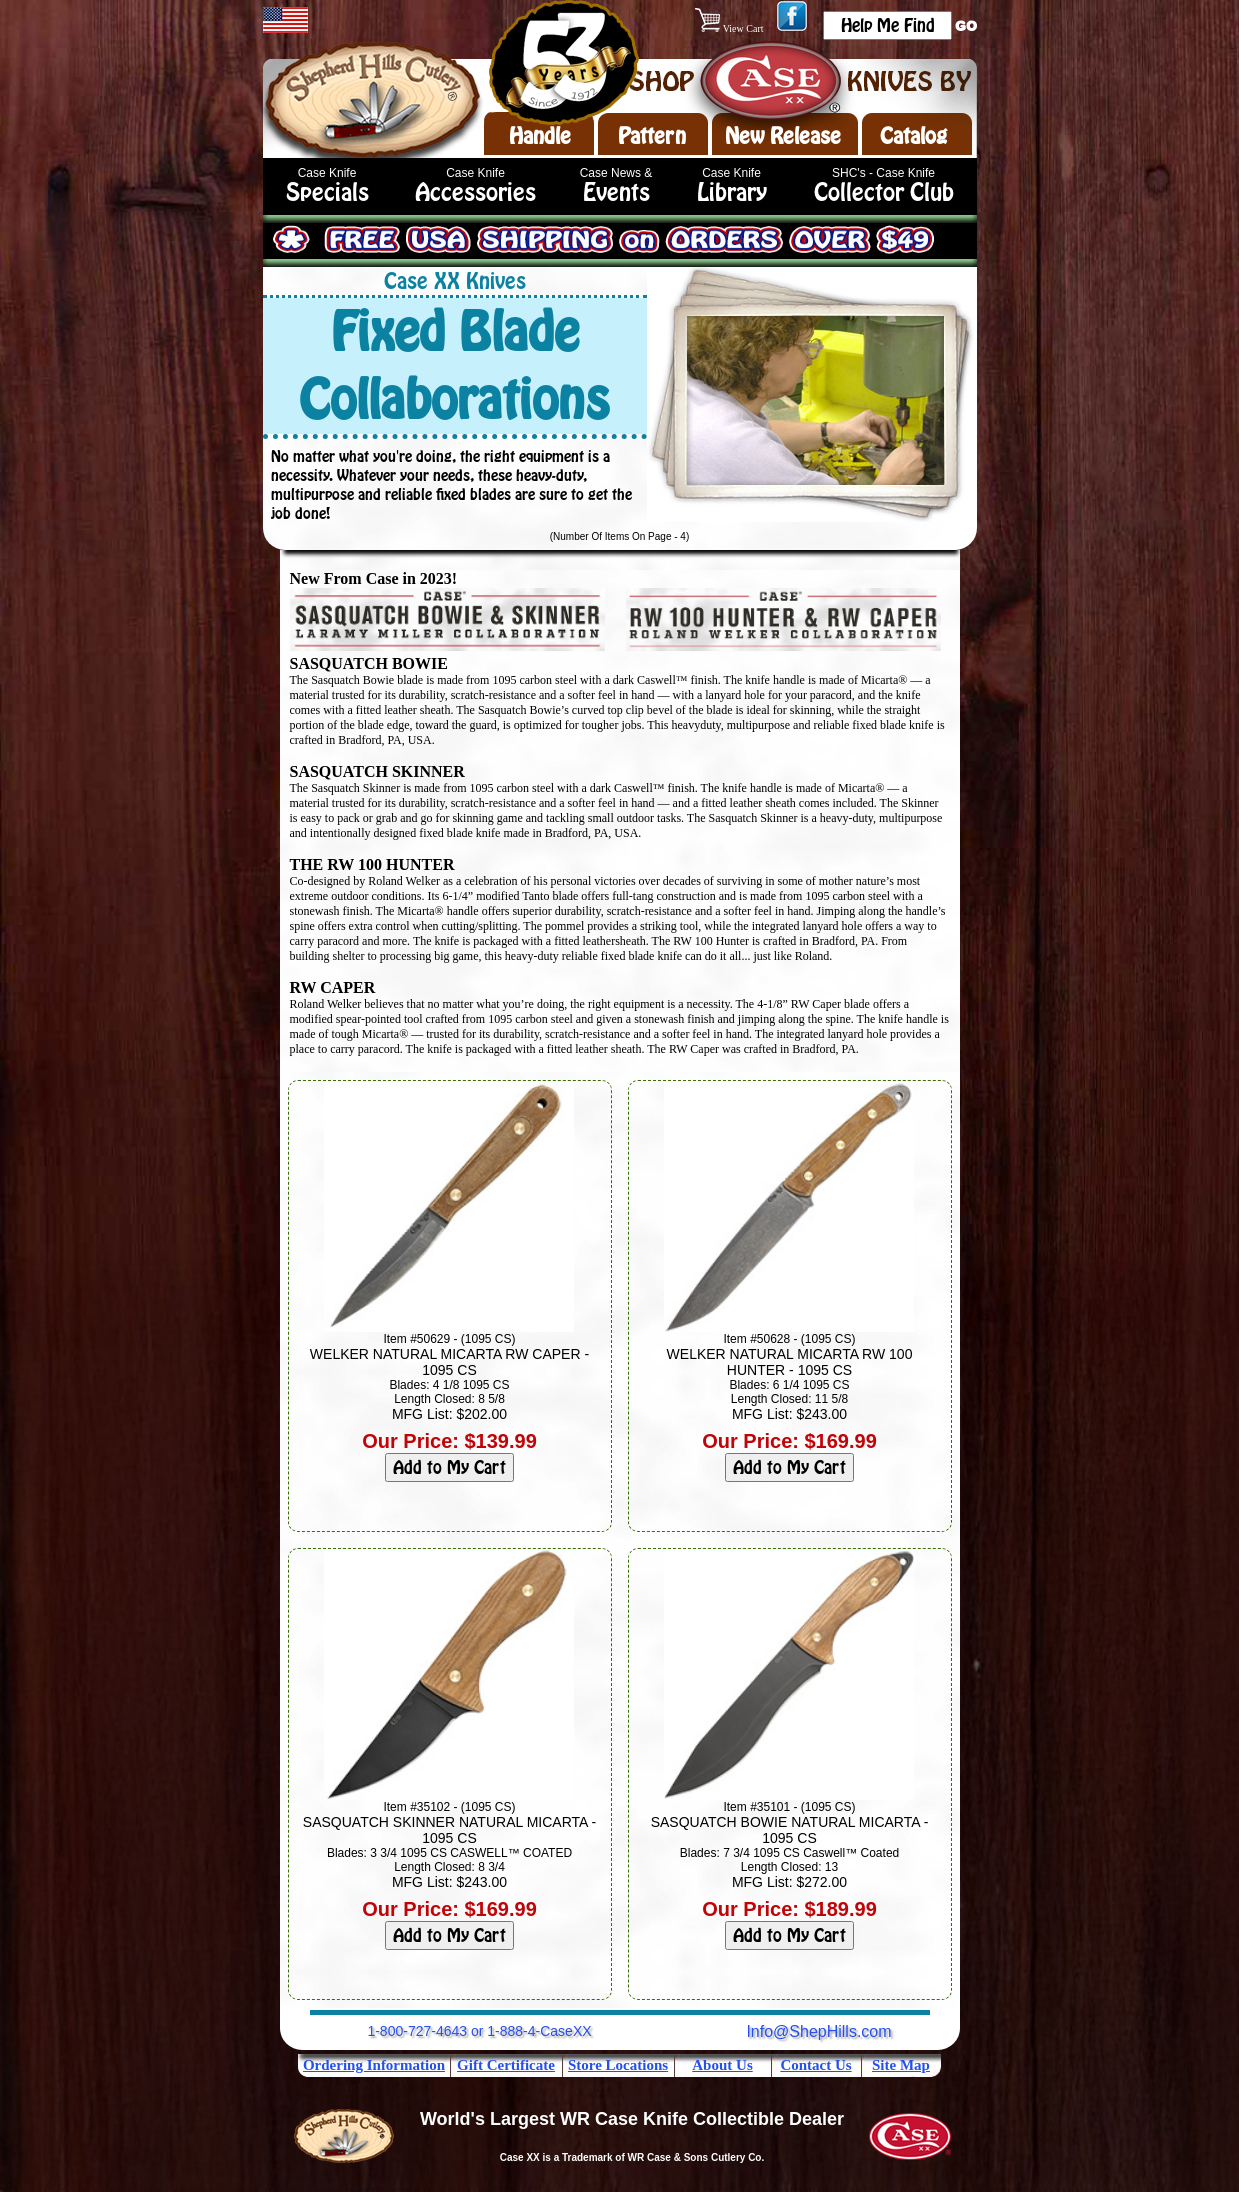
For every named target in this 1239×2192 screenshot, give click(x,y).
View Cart (730, 28)
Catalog (913, 136)
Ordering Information (374, 2065)
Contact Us (815, 2065)
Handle (540, 136)
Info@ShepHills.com (818, 2031)
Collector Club (884, 192)
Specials (327, 192)
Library (732, 192)
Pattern (652, 136)
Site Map (901, 2065)
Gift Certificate (506, 2065)
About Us (722, 2065)
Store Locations (618, 2065)
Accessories (475, 192)
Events (616, 192)
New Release (783, 136)
